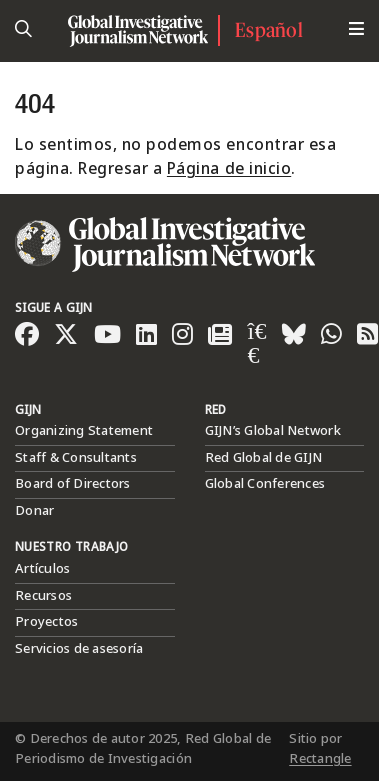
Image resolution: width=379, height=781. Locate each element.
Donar (34, 511)
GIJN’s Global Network (273, 431)
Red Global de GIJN (264, 458)
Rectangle (320, 759)
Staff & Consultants (76, 458)
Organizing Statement (84, 431)
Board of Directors (73, 484)
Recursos (43, 596)
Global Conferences (265, 484)
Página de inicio (229, 169)
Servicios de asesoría (79, 649)
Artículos (42, 569)
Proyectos (46, 622)
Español (269, 30)
